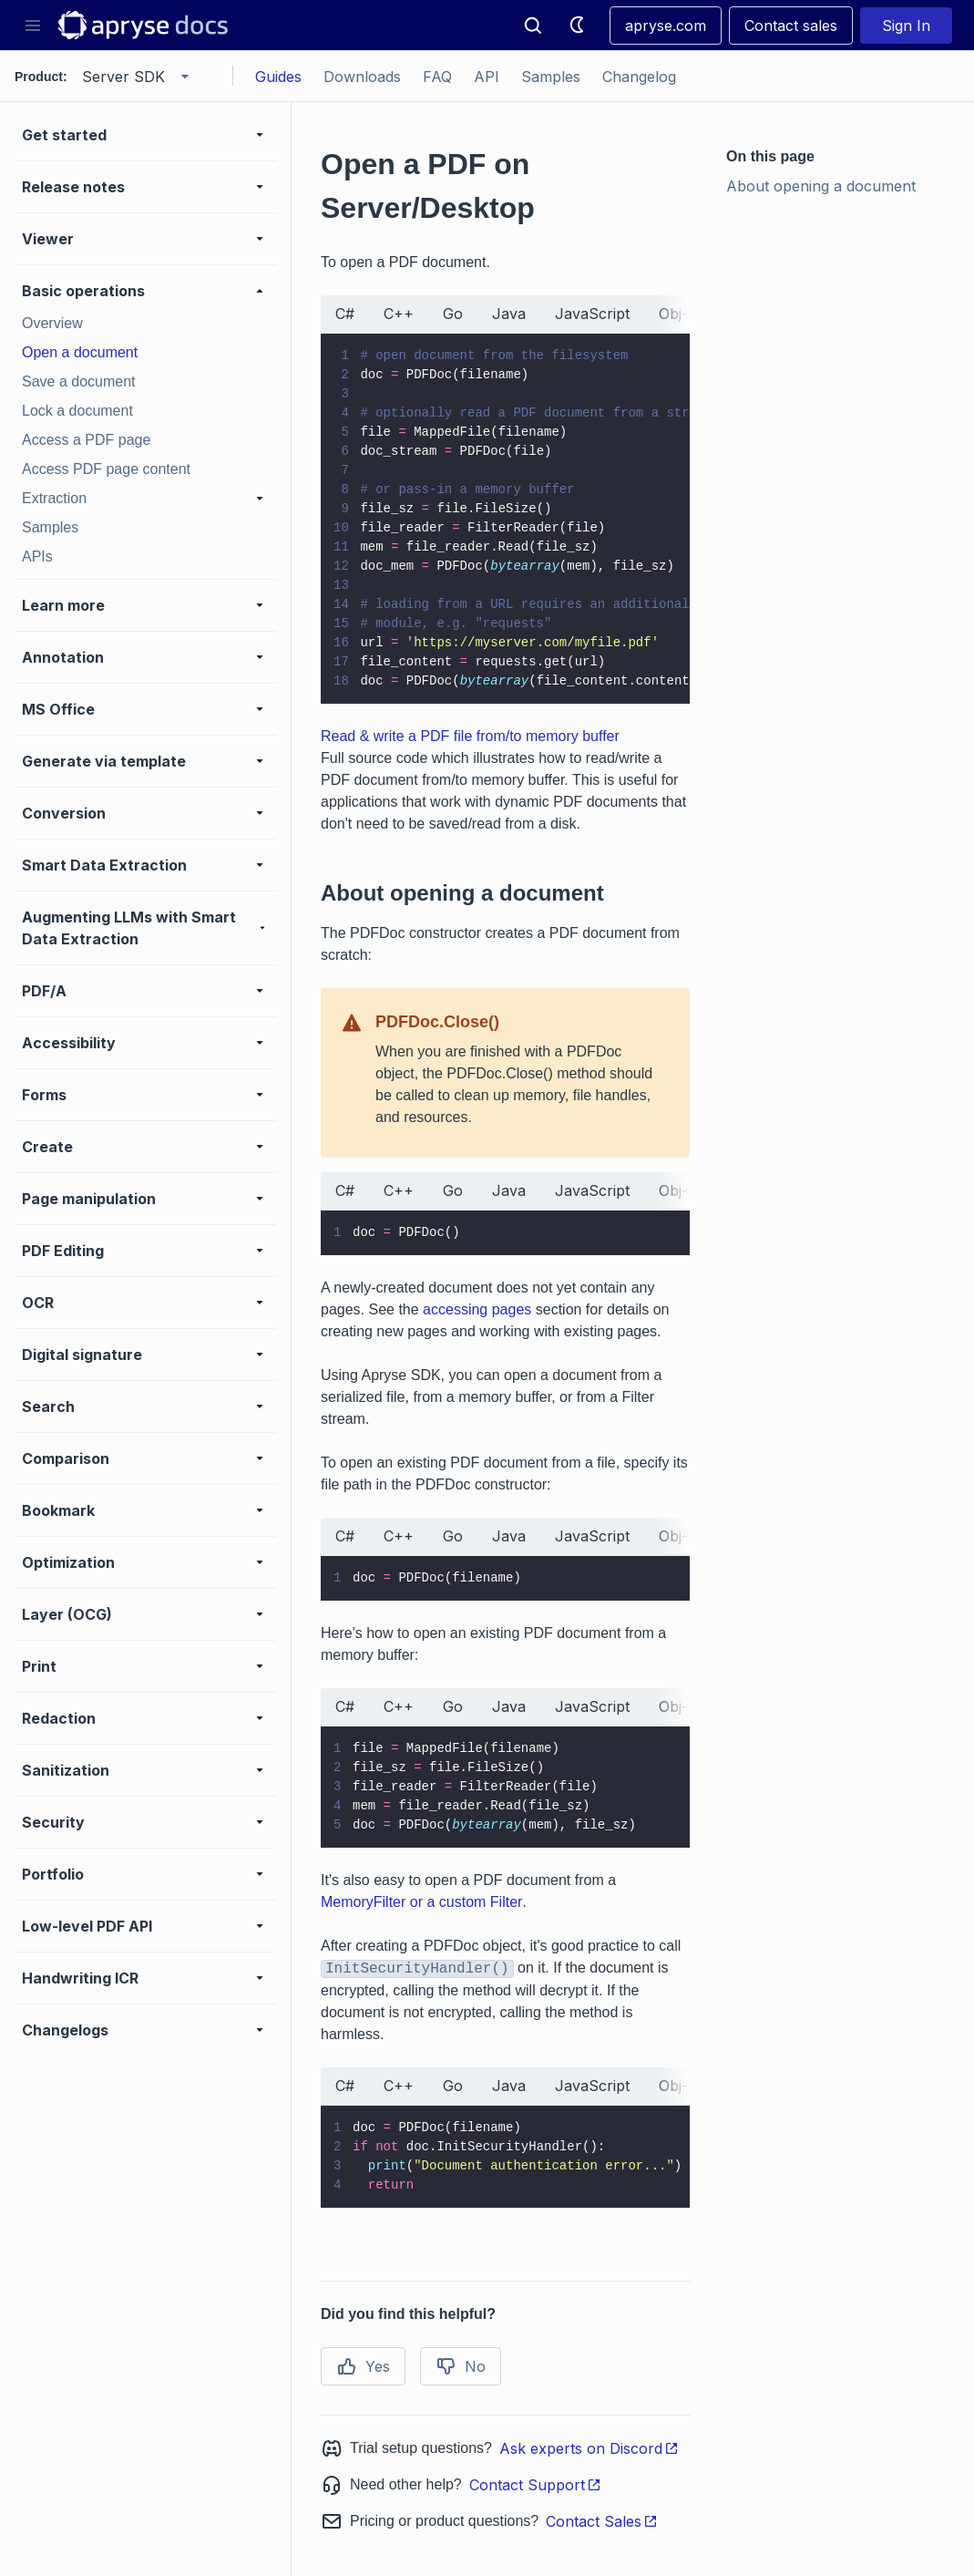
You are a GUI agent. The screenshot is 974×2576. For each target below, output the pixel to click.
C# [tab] (344, 313)
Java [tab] (509, 313)
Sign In (906, 25)
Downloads (362, 76)
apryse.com (665, 25)
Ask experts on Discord (589, 2448)
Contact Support (535, 2485)
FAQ (437, 76)
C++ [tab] (399, 313)
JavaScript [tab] (592, 313)
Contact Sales (602, 2521)
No (461, 2366)
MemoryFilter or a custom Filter (421, 1902)
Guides (278, 76)
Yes (363, 2366)
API (486, 76)
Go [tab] (453, 313)
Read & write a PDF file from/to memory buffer (470, 736)
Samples (550, 76)
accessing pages (477, 1309)
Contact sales (790, 25)
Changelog (639, 76)
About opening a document (821, 186)
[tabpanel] (505, 519)
